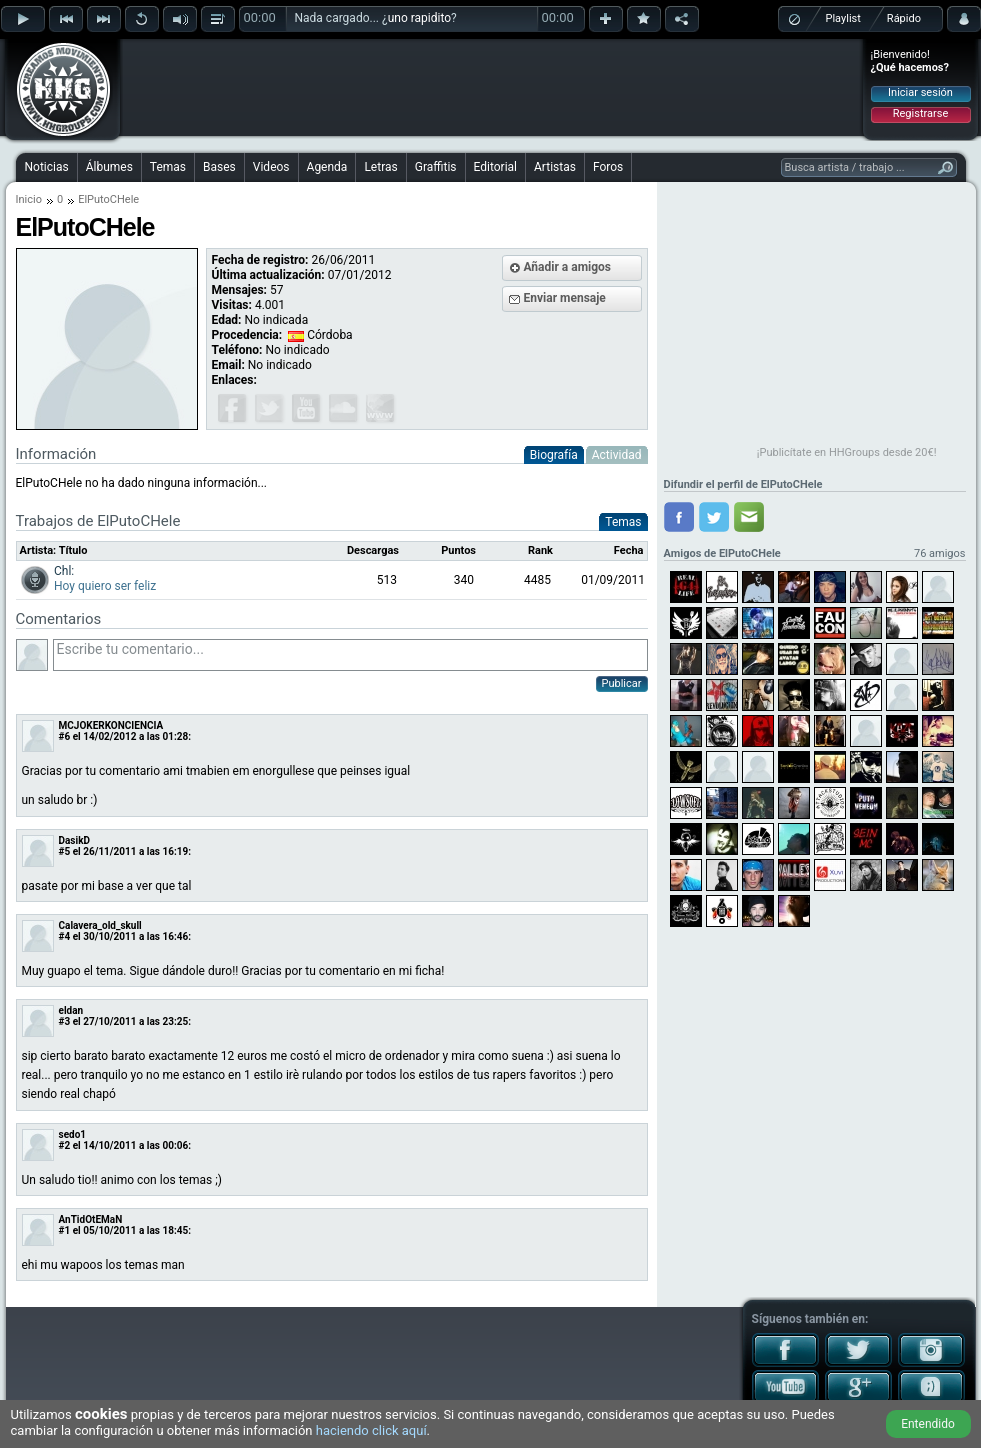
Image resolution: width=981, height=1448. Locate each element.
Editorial (495, 167)
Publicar (622, 683)
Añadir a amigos (568, 267)
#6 (65, 736)
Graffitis (436, 167)
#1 (65, 1230)
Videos (271, 167)
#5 (65, 851)
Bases (219, 167)
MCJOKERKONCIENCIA (111, 725)
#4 (65, 936)
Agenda (327, 167)
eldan (71, 1010)
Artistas (555, 167)
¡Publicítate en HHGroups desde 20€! (847, 452)
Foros (608, 167)
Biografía (554, 455)
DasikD (74, 840)
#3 (65, 1021)
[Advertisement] (492, 87)
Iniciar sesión (920, 92)
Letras (380, 167)
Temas (168, 167)
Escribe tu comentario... (350, 655)
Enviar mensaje (565, 298)
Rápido (904, 18)
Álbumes (109, 167)
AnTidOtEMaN (91, 1219)
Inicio (29, 199)
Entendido (928, 1424)
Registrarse (920, 113)
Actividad (617, 455)
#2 (65, 1145)
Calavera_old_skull (100, 925)
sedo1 (73, 1134)
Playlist (843, 18)
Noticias (47, 167)
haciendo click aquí (371, 1430)
